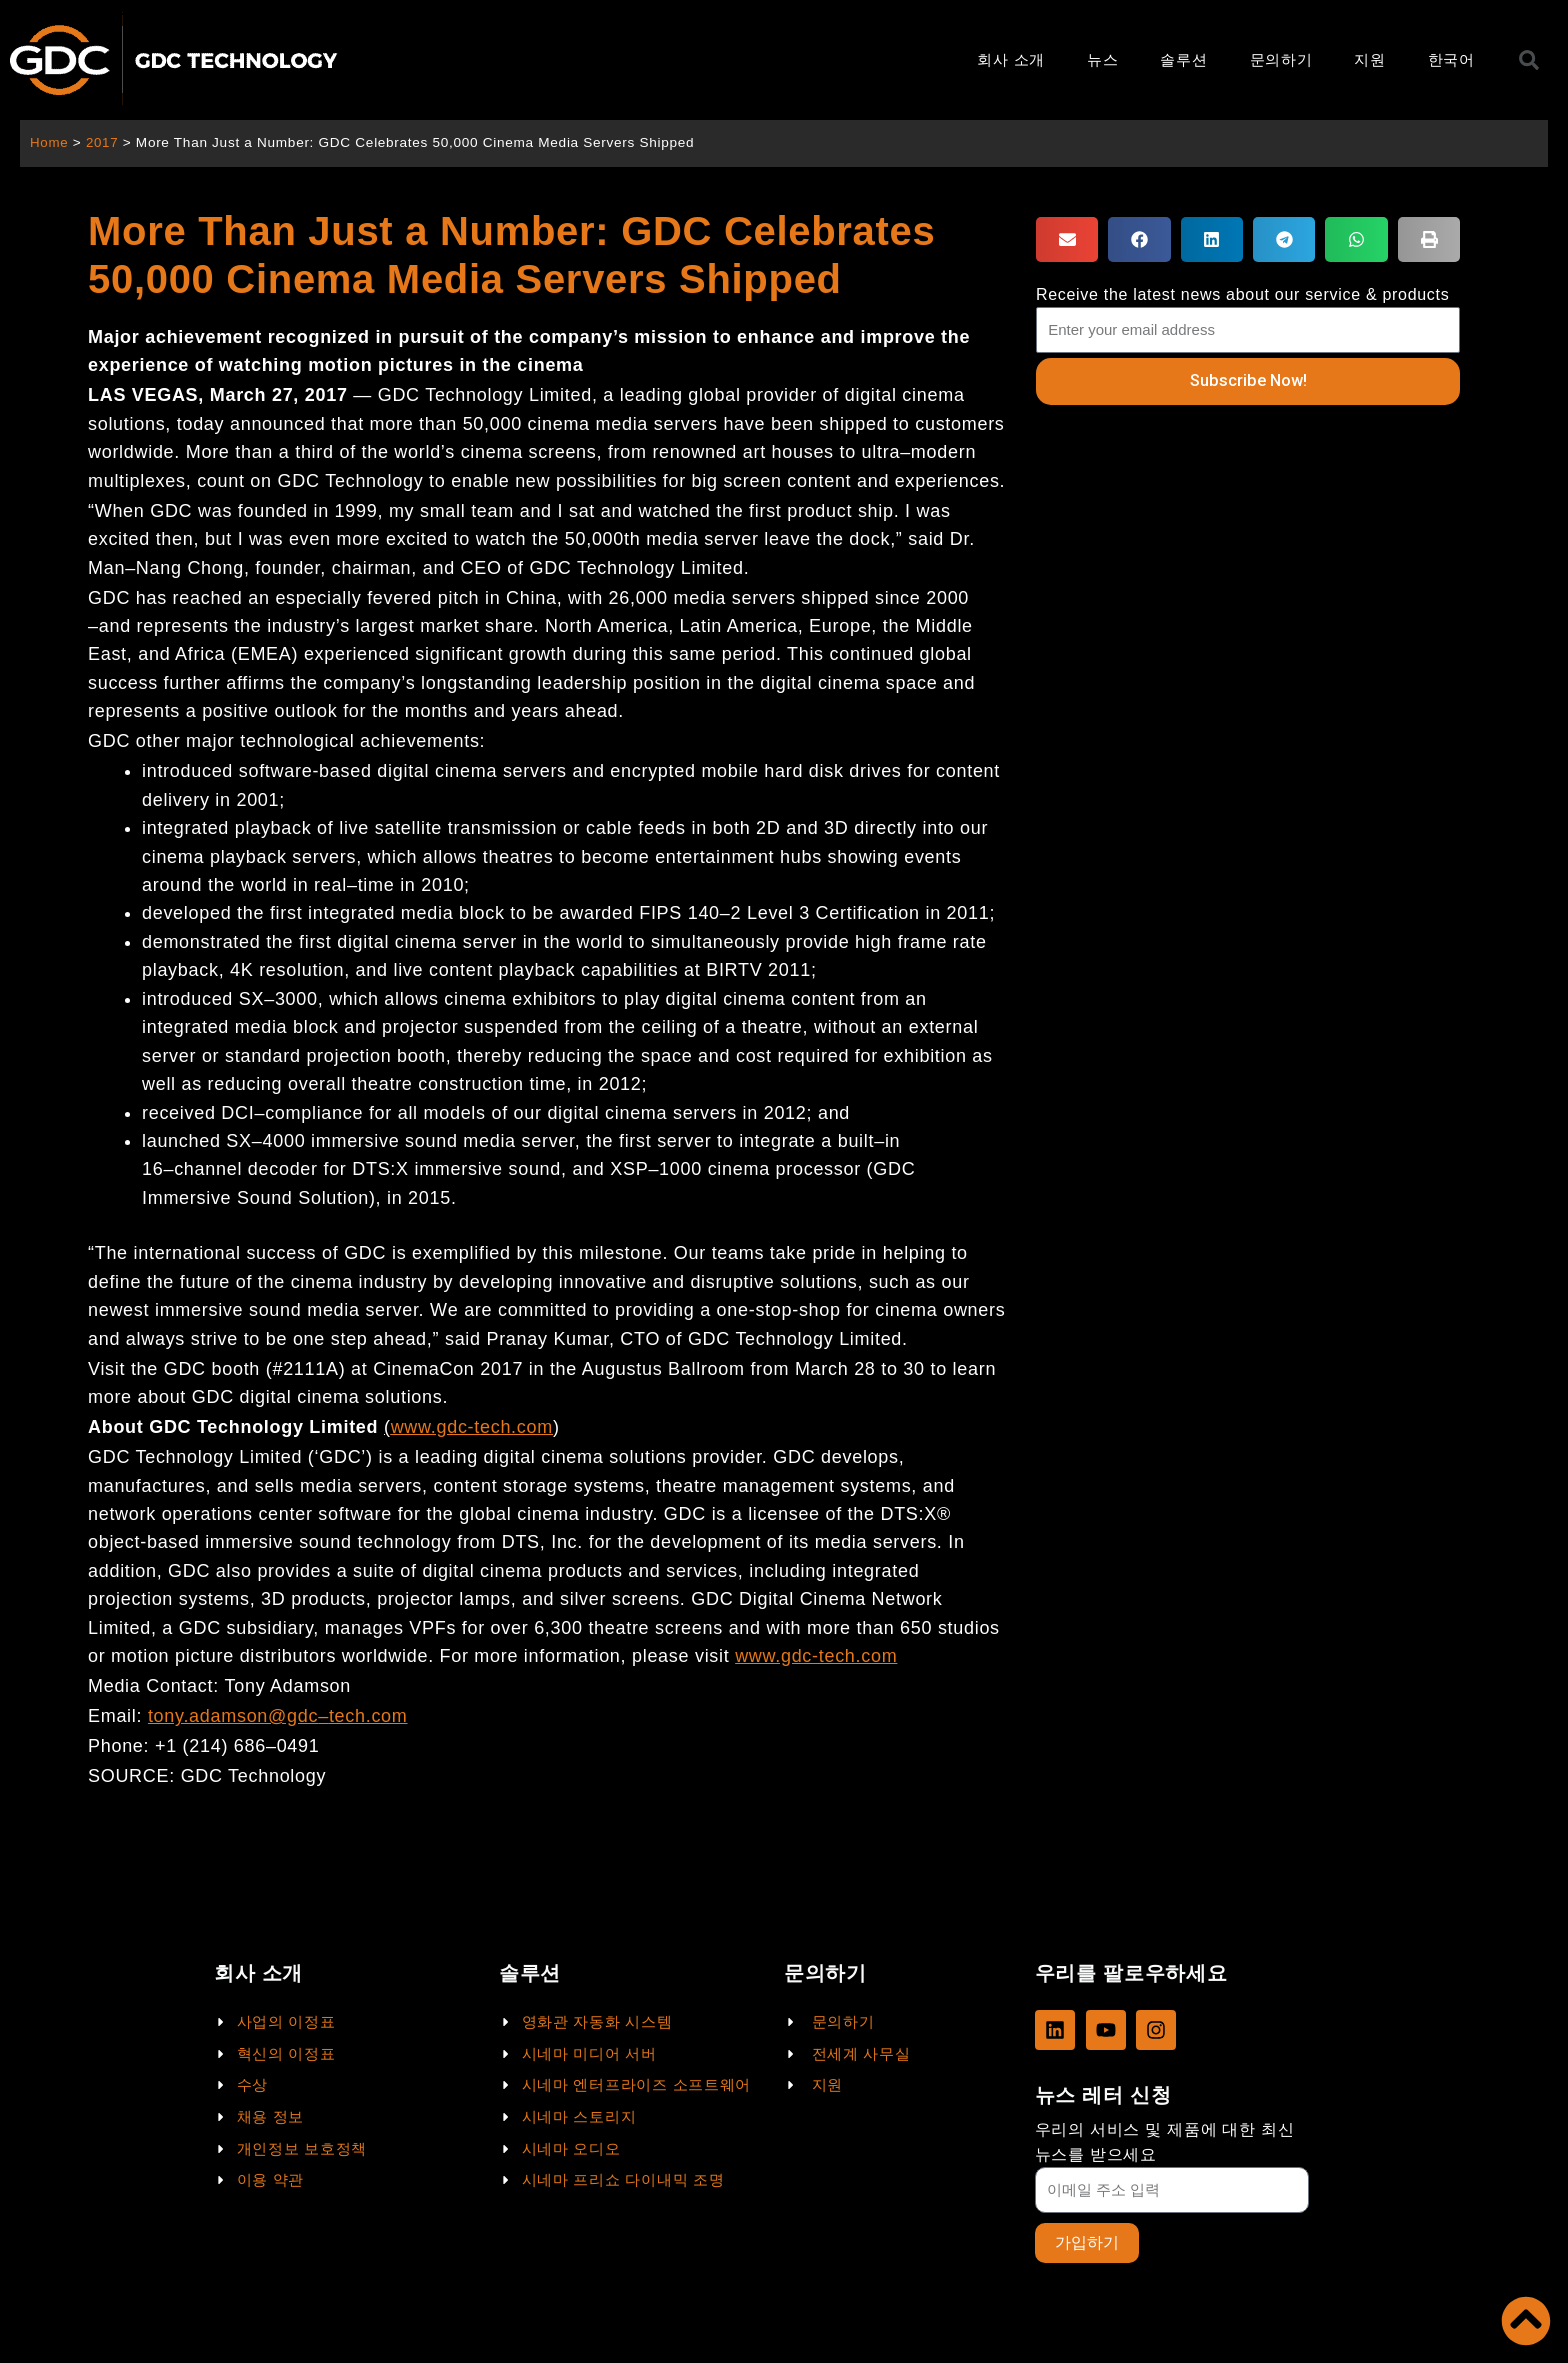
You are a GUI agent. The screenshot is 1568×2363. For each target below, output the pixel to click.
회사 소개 (1011, 59)
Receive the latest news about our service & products (1243, 294)
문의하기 (1281, 59)
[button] (1067, 239)
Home (49, 142)
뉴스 (1102, 59)
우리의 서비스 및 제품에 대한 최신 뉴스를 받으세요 (1165, 2141)
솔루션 (1183, 59)
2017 (103, 142)
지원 (1369, 59)
